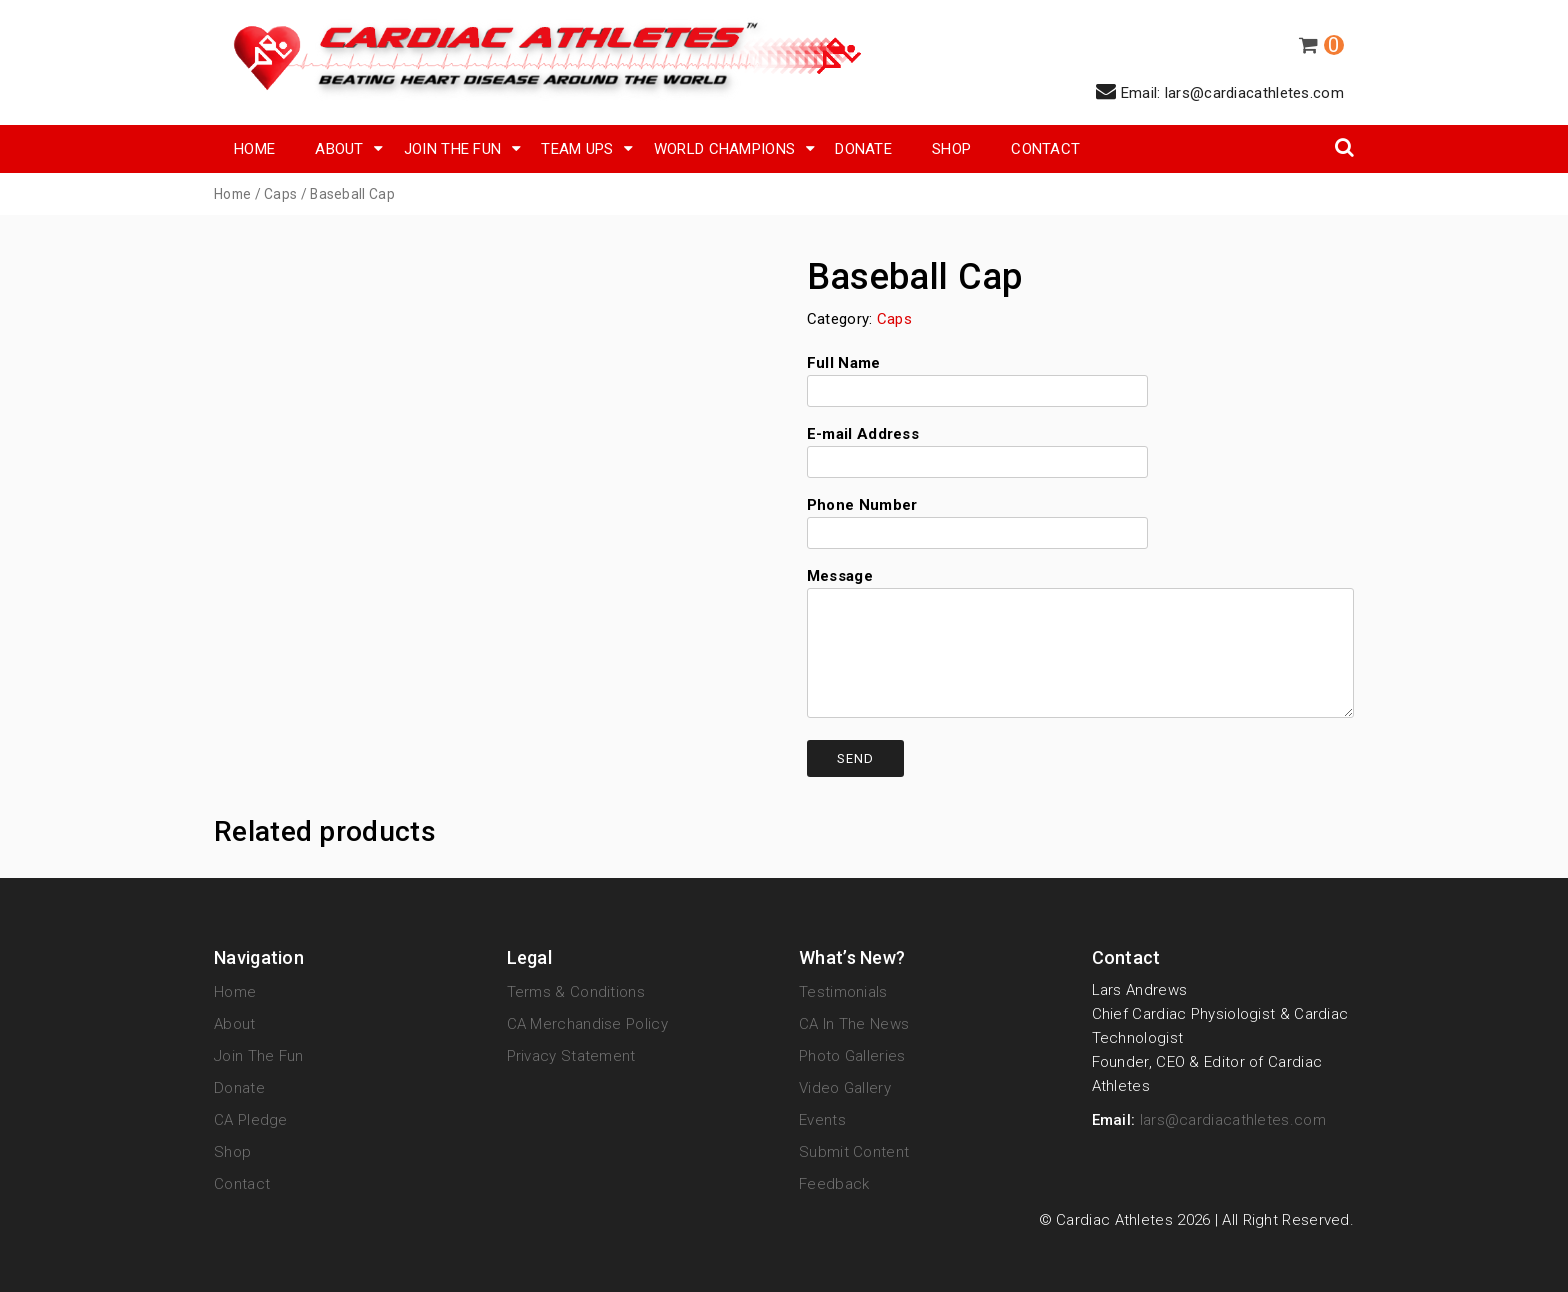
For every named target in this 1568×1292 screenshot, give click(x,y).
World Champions (725, 149)
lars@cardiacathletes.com (1233, 1120)
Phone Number (977, 519)
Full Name (977, 377)
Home (254, 149)
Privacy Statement (571, 1056)
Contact (1045, 149)
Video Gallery (845, 1088)
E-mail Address (977, 448)
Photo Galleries (852, 1056)
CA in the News (854, 1024)
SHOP (951, 149)
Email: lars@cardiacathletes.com (1220, 91)
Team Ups (577, 149)
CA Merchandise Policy (587, 1024)
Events (822, 1120)
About (339, 149)
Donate (863, 149)
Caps (280, 194)
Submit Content (854, 1152)
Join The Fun (453, 149)
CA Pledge (251, 1120)
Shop (232, 1152)
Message (1080, 644)
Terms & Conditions (576, 992)
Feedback (834, 1184)
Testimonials (843, 992)
